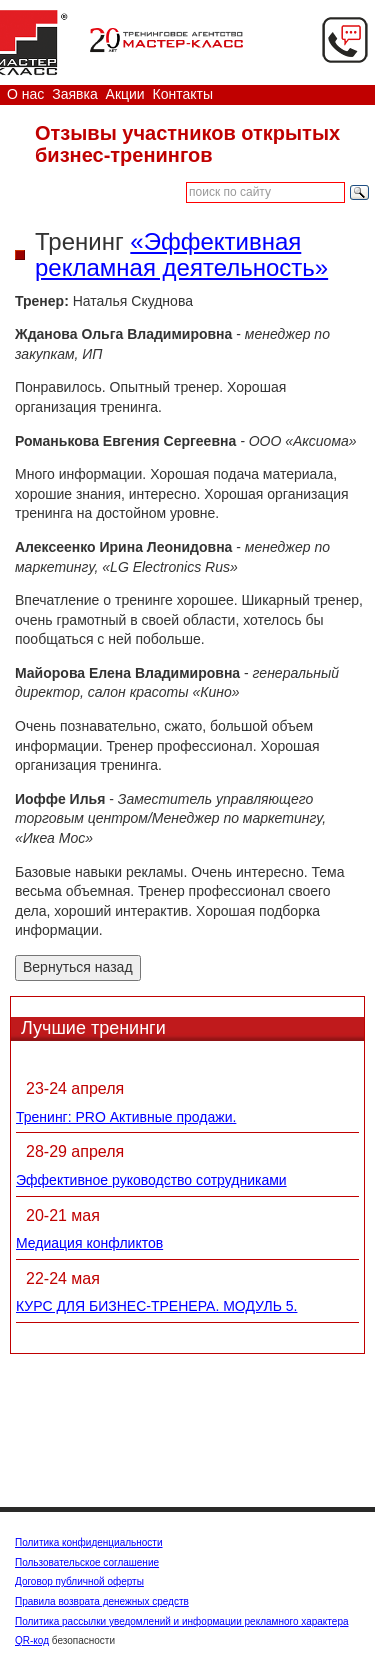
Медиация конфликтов (89, 1243)
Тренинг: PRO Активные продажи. (126, 1117)
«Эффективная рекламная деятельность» (181, 254)
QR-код (32, 1640)
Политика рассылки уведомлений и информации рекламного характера (182, 1621)
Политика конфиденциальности (89, 1542)
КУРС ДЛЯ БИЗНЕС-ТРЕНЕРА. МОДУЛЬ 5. (156, 1306)
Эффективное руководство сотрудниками (151, 1180)
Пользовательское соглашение (87, 1562)
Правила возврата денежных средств (102, 1601)
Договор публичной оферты (79, 1581)
